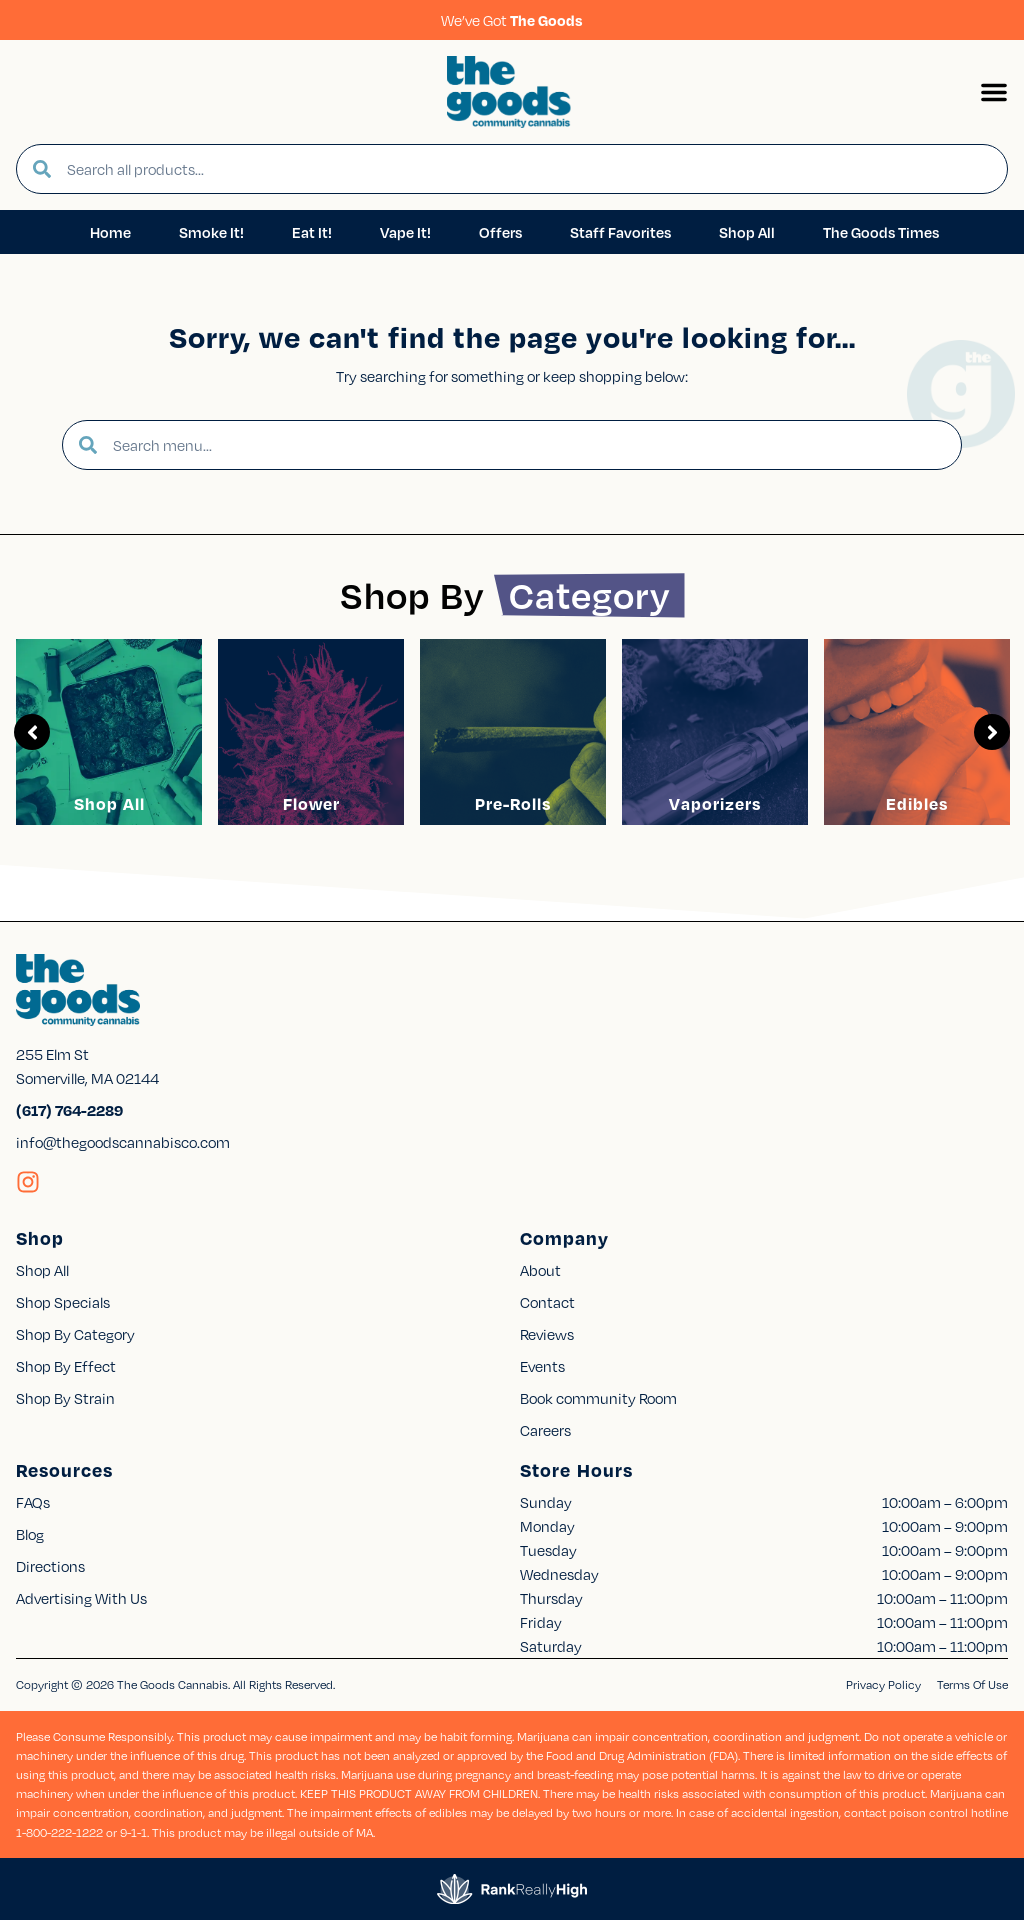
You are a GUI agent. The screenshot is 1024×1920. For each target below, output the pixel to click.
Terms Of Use (972, 1684)
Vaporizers (715, 803)
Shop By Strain (65, 1398)
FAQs (33, 1502)
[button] (994, 92)
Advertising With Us (81, 1598)
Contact (547, 1302)
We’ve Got (512, 20)
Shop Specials (63, 1302)
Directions (50, 1566)
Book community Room (598, 1398)
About (540, 1270)
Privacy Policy (883, 1684)
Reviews (547, 1334)
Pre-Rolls (513, 803)
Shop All (109, 803)
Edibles (917, 803)
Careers (545, 1430)
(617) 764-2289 (69, 1110)
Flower (311, 803)
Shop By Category (75, 1334)
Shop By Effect (66, 1366)
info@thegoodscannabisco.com (123, 1142)
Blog (30, 1534)
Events (542, 1366)
